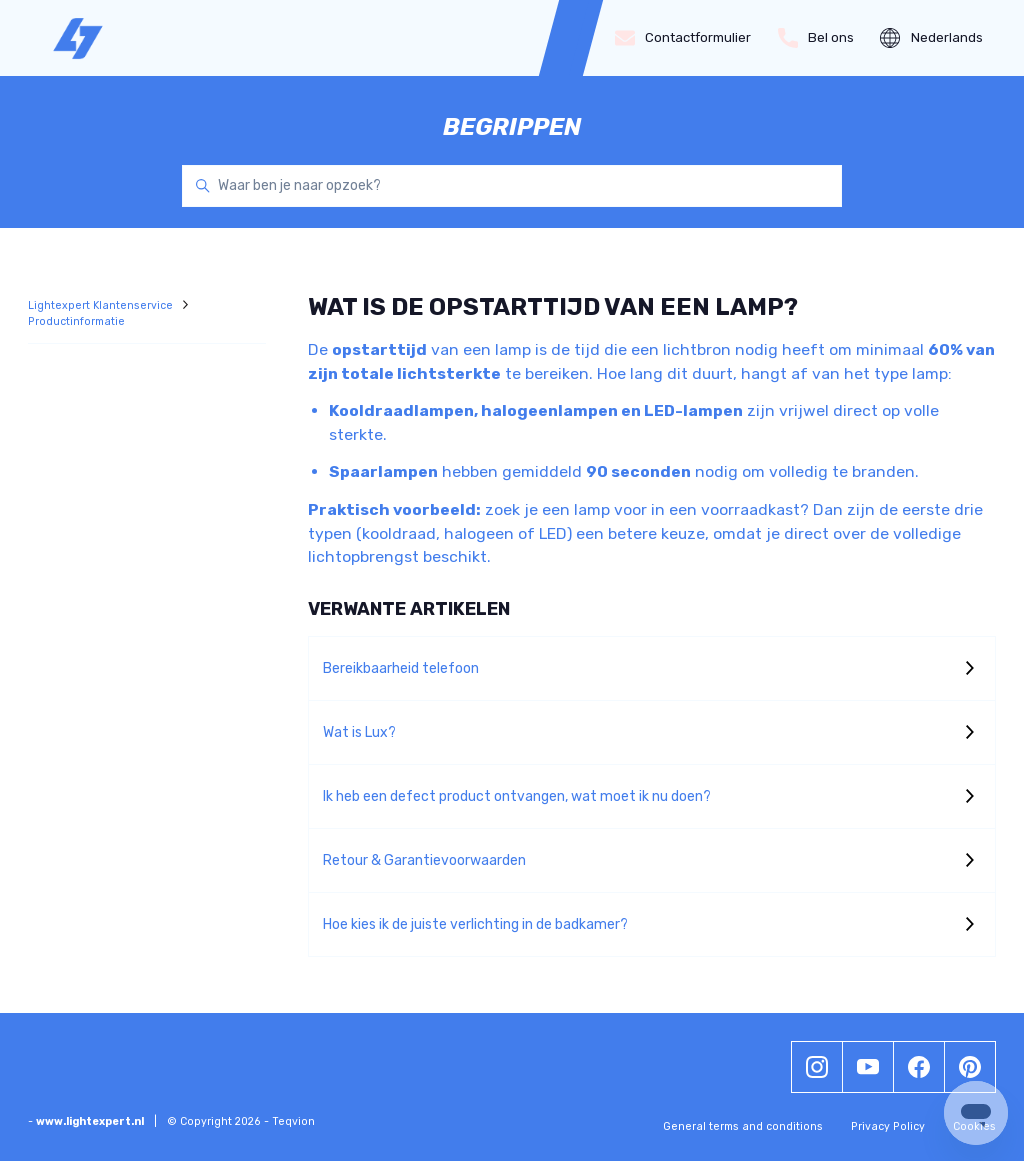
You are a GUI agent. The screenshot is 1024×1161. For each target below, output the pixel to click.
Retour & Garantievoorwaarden (424, 860)
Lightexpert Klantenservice (102, 305)
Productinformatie (76, 321)
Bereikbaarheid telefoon (401, 668)
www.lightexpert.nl (90, 1121)
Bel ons (816, 38)
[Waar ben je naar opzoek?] (512, 186)
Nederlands (931, 38)
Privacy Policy (888, 1126)
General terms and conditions (743, 1126)
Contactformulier (683, 38)
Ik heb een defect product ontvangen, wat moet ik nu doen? (517, 796)
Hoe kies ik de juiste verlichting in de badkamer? (475, 924)
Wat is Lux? (359, 732)
